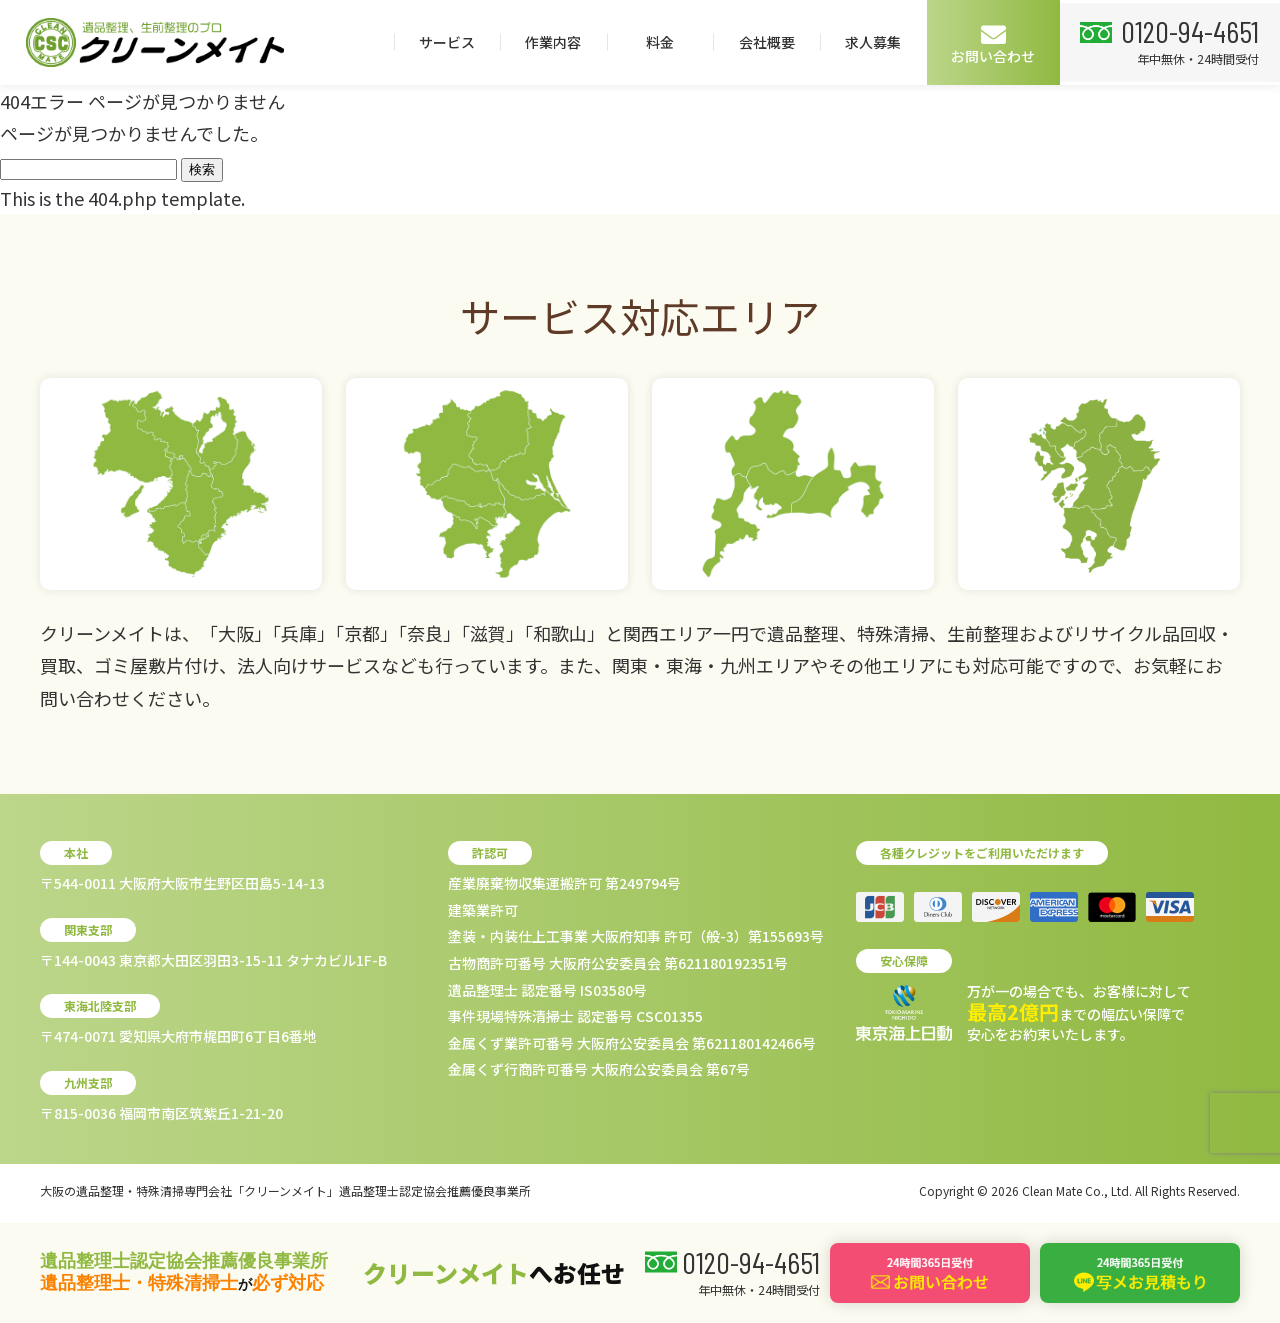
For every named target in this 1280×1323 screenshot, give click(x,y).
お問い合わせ (1214, 43)
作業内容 (774, 42)
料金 (880, 42)
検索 (202, 169)
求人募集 (1094, 42)
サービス (667, 42)
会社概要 (987, 42)
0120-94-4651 (133, 115)
